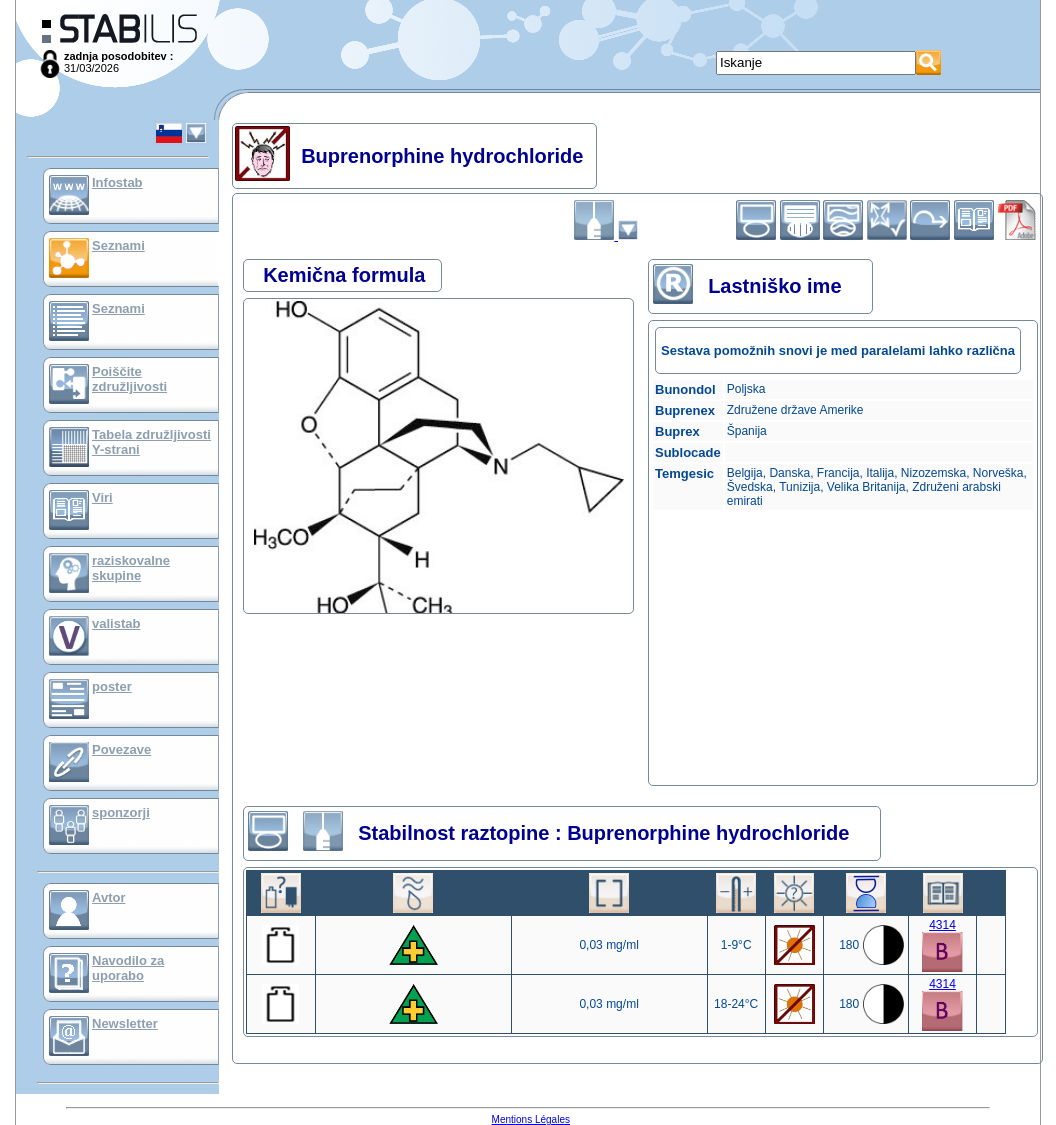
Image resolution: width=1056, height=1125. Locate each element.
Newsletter (125, 1023)
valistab (116, 623)
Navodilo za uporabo (128, 968)
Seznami (118, 245)
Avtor (108, 897)
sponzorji (121, 812)
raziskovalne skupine (131, 568)
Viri (102, 497)
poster (112, 686)
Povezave (121, 749)
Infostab (117, 182)
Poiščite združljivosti (129, 379)
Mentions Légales (531, 1119)
